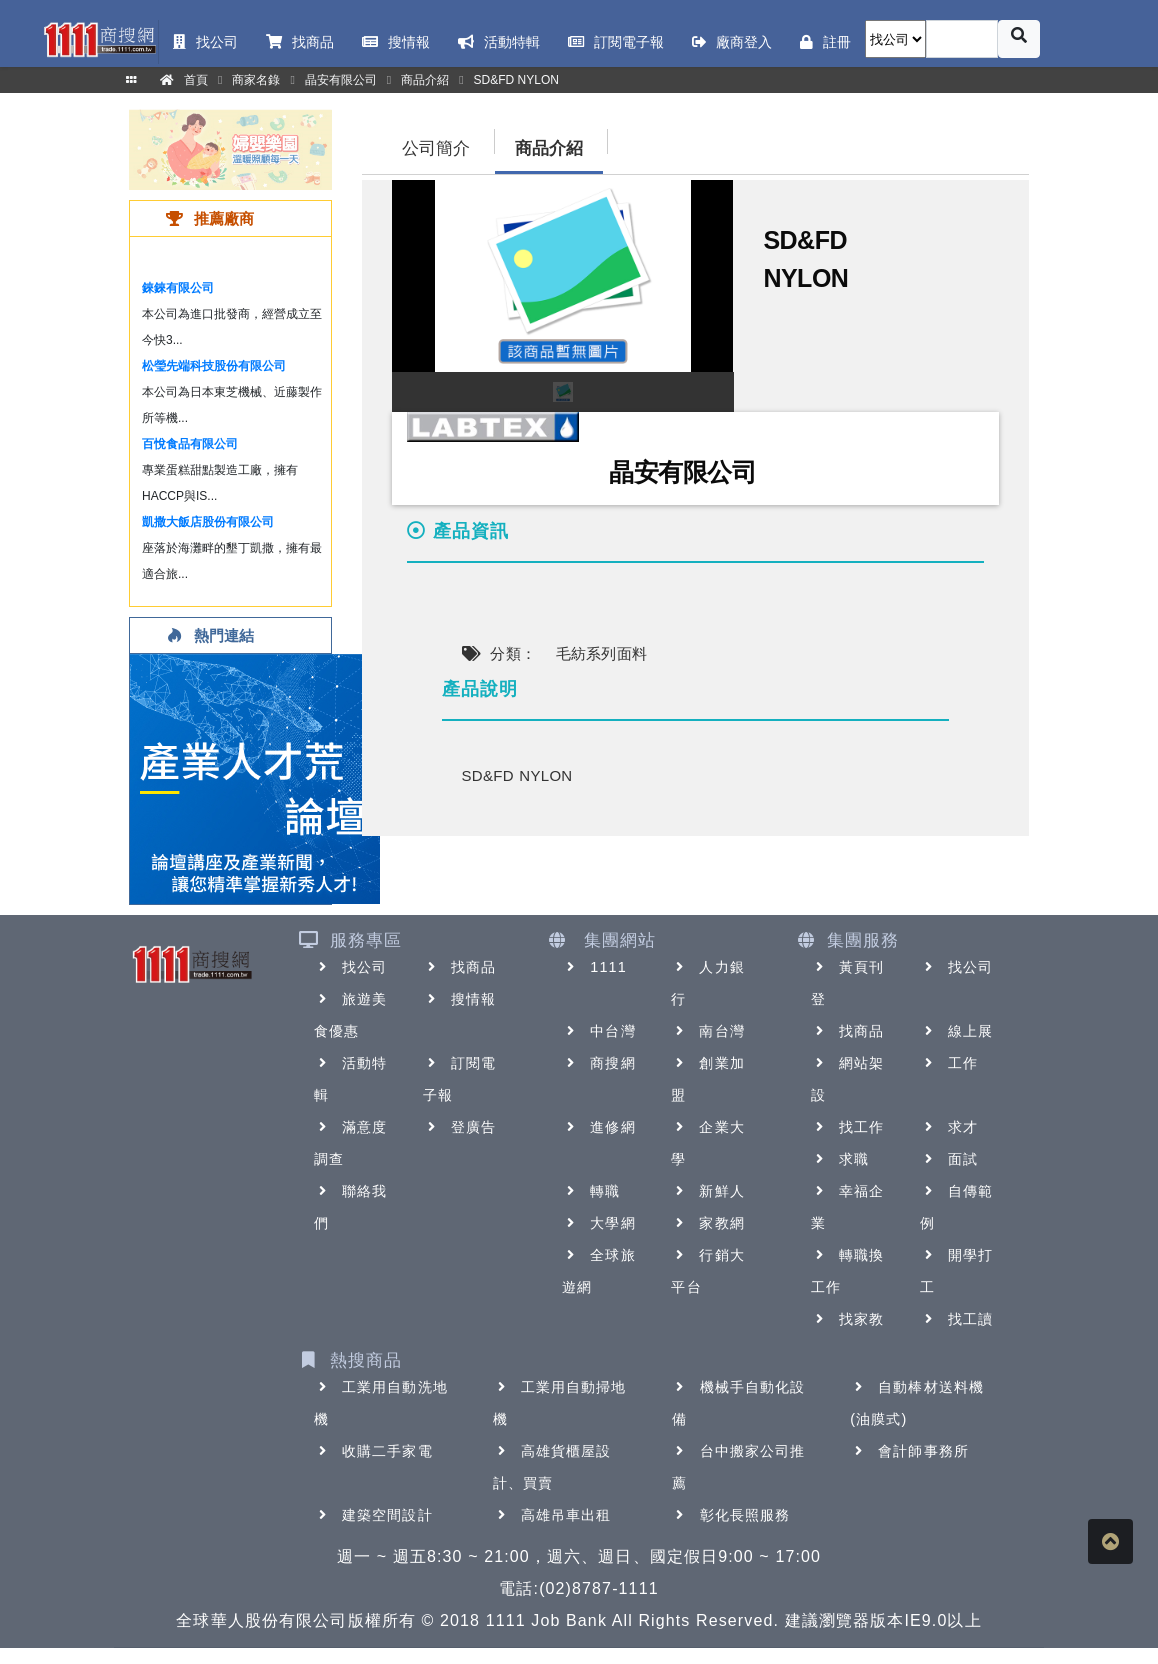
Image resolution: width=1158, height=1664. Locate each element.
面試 (949, 1159)
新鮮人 (707, 1191)
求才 (949, 1127)
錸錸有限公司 (178, 288)
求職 (840, 1159)
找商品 (459, 967)
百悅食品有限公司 (190, 444)
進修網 (598, 1127)
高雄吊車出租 (552, 1515)
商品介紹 (549, 148)
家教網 (707, 1223)
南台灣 (707, 1031)
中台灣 (598, 1031)
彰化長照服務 (731, 1515)
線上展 (956, 1031)
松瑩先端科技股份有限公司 (214, 366)
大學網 (598, 1223)
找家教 (847, 1319)
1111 (594, 967)
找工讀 (956, 1319)
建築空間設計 (373, 1515)
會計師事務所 (909, 1451)
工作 (949, 1063)
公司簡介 (436, 148)
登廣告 (459, 1127)
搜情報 (459, 999)
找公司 (350, 967)
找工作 (847, 1127)
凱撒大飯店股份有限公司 (208, 522)
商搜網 (598, 1063)
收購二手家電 (373, 1451)
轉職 (591, 1191)
